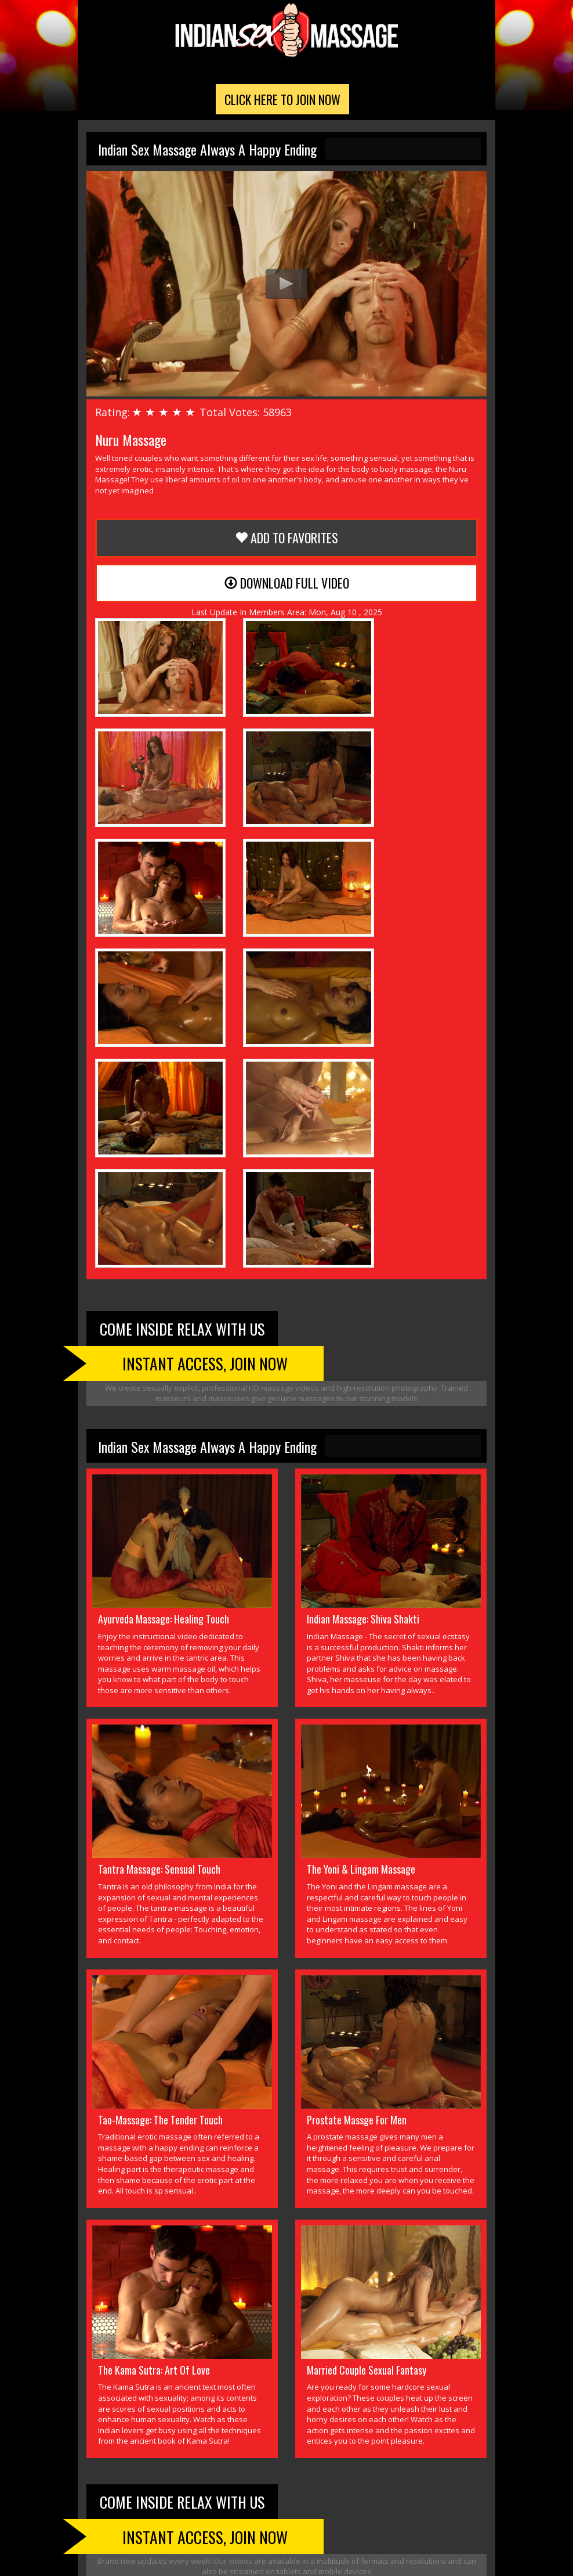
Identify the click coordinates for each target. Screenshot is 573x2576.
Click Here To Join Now (282, 102)
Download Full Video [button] (286, 587)
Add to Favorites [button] (286, 542)
